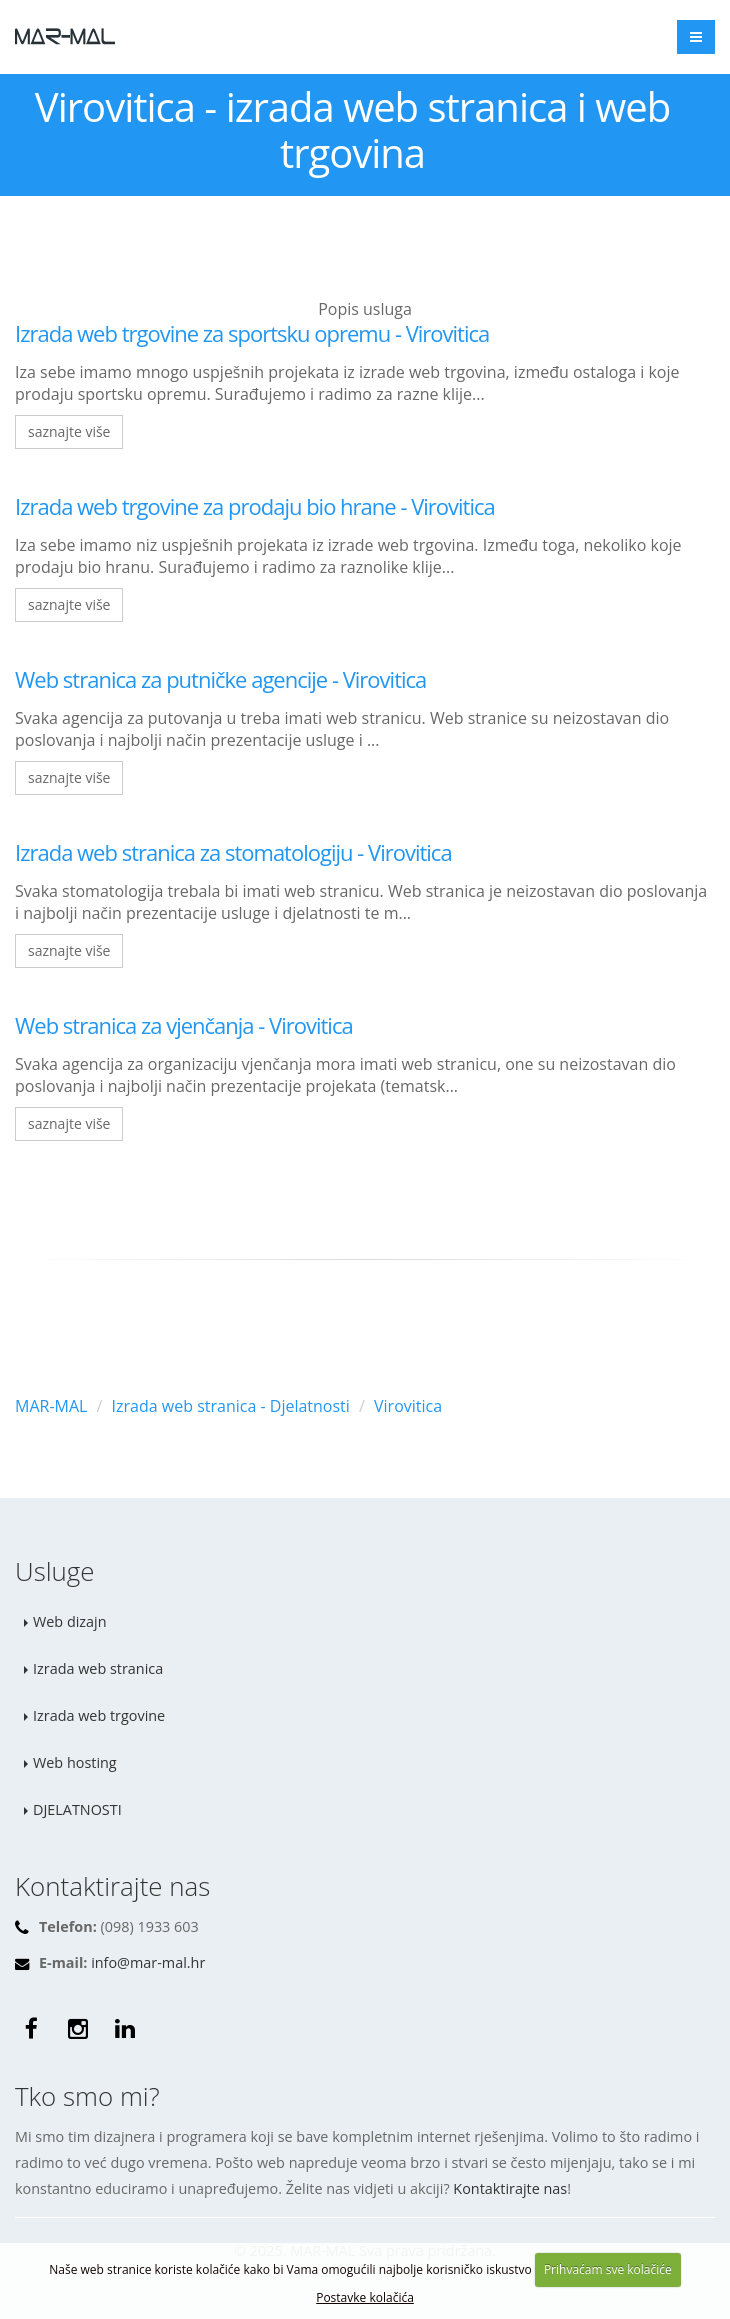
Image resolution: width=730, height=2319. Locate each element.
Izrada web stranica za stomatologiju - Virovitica (233, 852)
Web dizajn (70, 1621)
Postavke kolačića (365, 2297)
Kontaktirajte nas (510, 2188)
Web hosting (75, 1762)
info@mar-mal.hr (148, 1962)
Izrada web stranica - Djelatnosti (231, 1406)
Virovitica (408, 1406)
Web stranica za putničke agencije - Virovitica (220, 679)
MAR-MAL (51, 1406)
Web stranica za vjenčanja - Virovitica (184, 1025)
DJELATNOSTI (77, 1809)
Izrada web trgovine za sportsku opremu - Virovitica (252, 333)
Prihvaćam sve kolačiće (608, 2269)
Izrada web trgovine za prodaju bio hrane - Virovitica (255, 506)
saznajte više (69, 431)
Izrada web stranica (98, 1668)
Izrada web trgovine (99, 1715)
